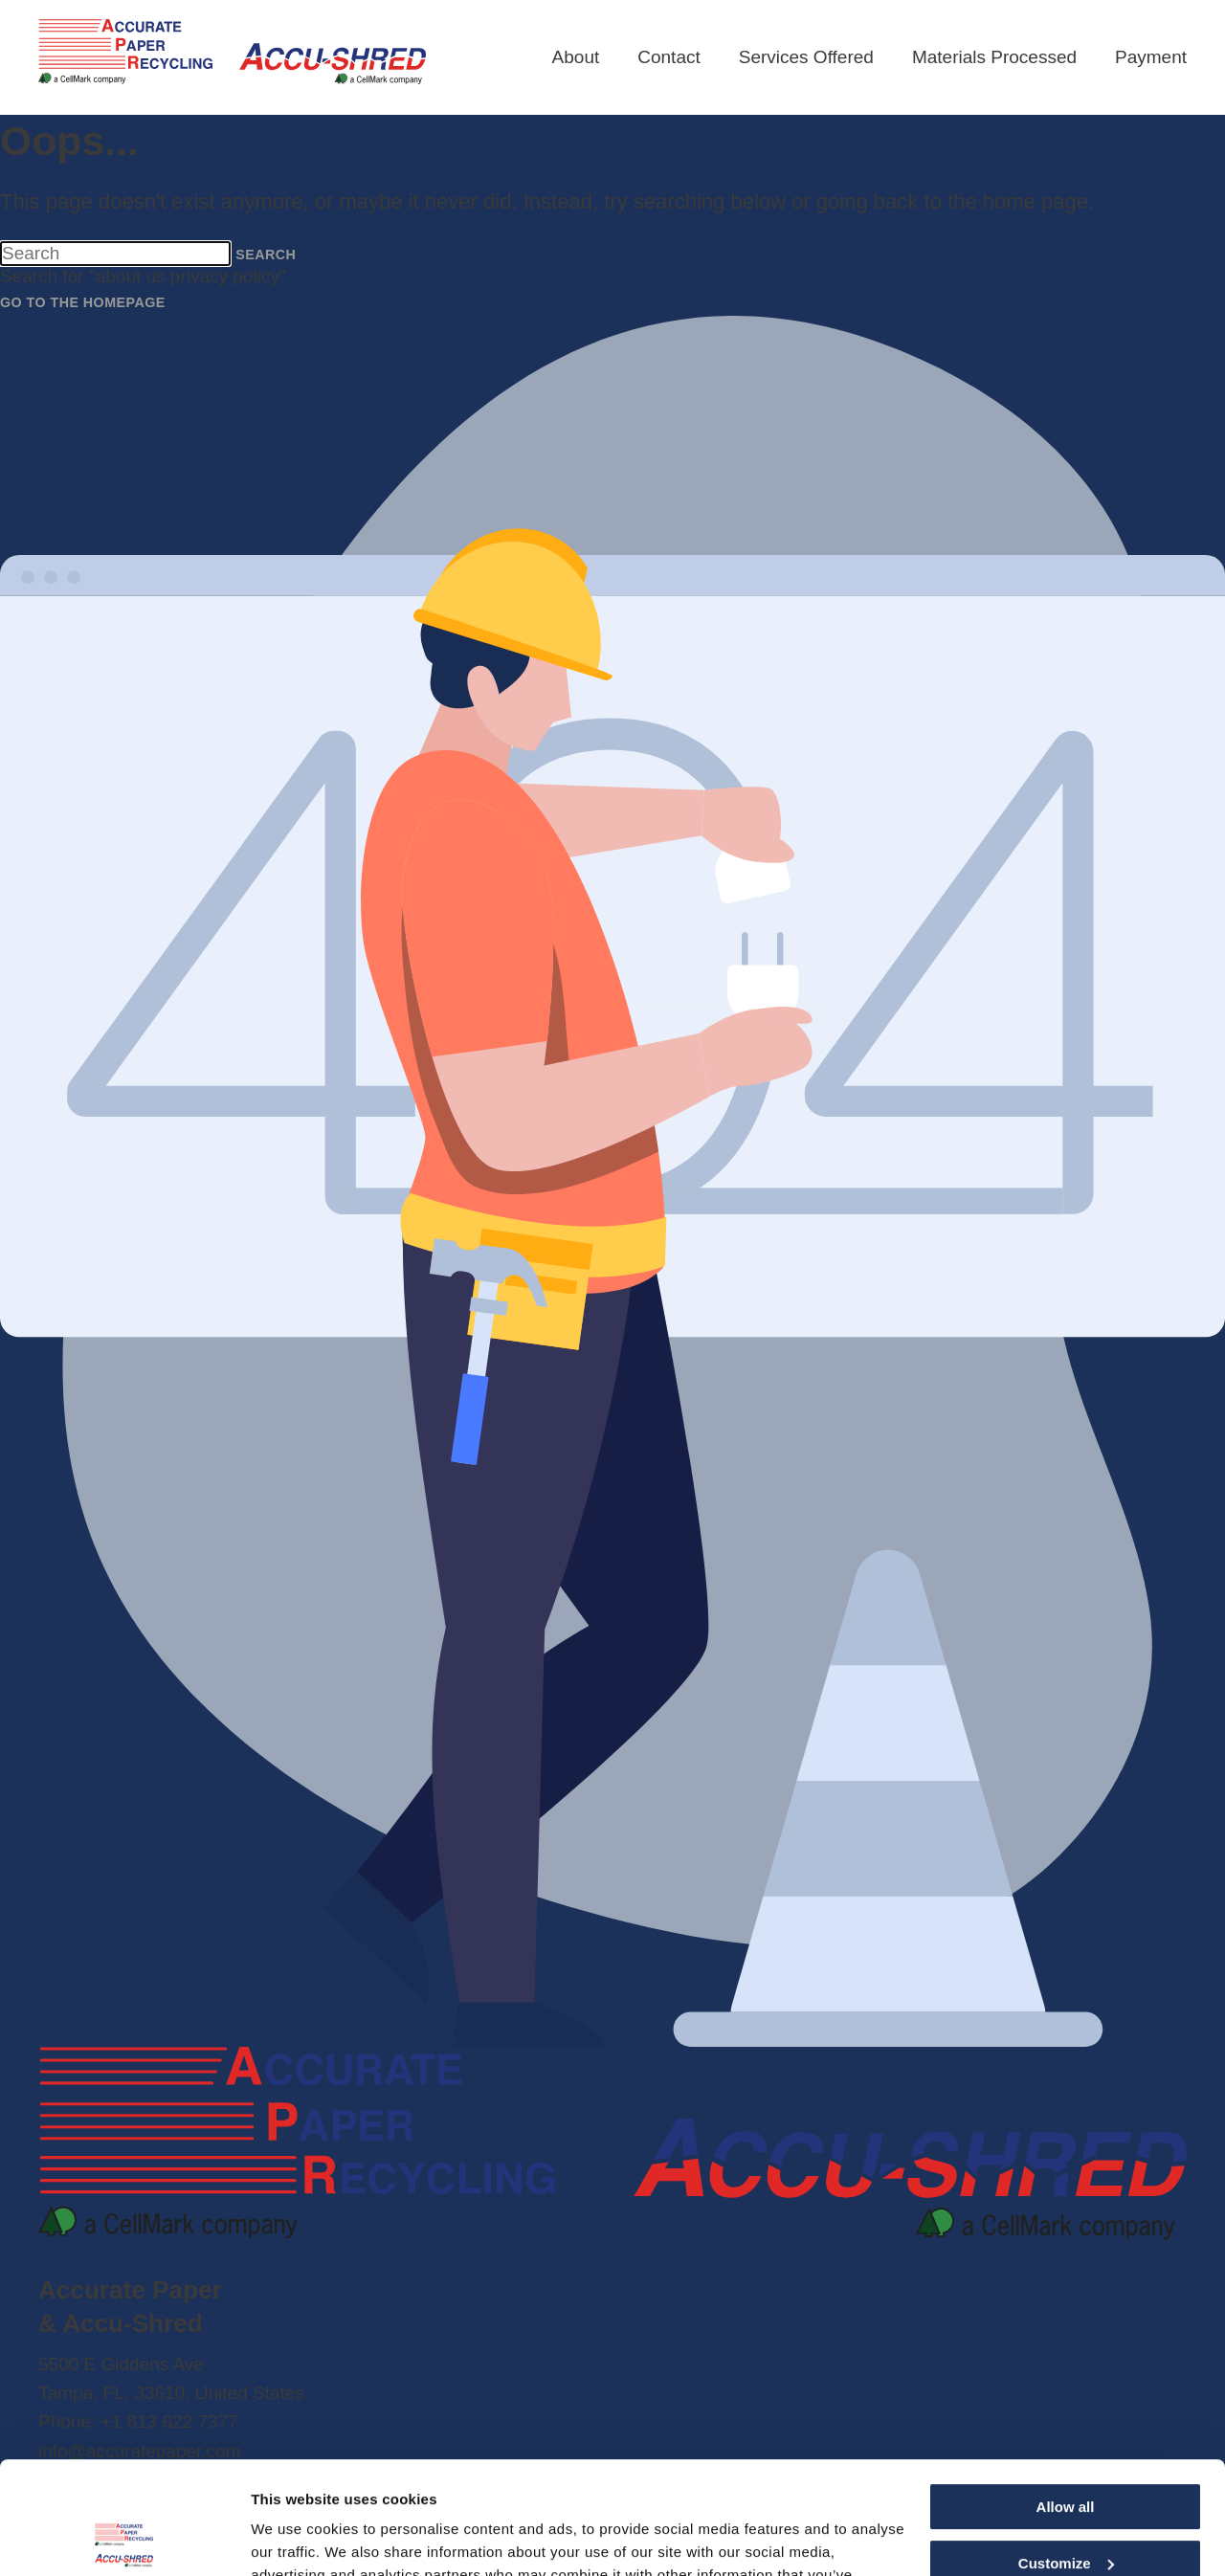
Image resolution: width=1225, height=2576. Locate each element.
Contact (668, 57)
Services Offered (806, 57)
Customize (1066, 2451)
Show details (295, 2538)
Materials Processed (994, 57)
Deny (1065, 2506)
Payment (1151, 57)
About (576, 57)
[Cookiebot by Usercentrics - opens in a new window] (124, 2538)
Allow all (1065, 2395)
